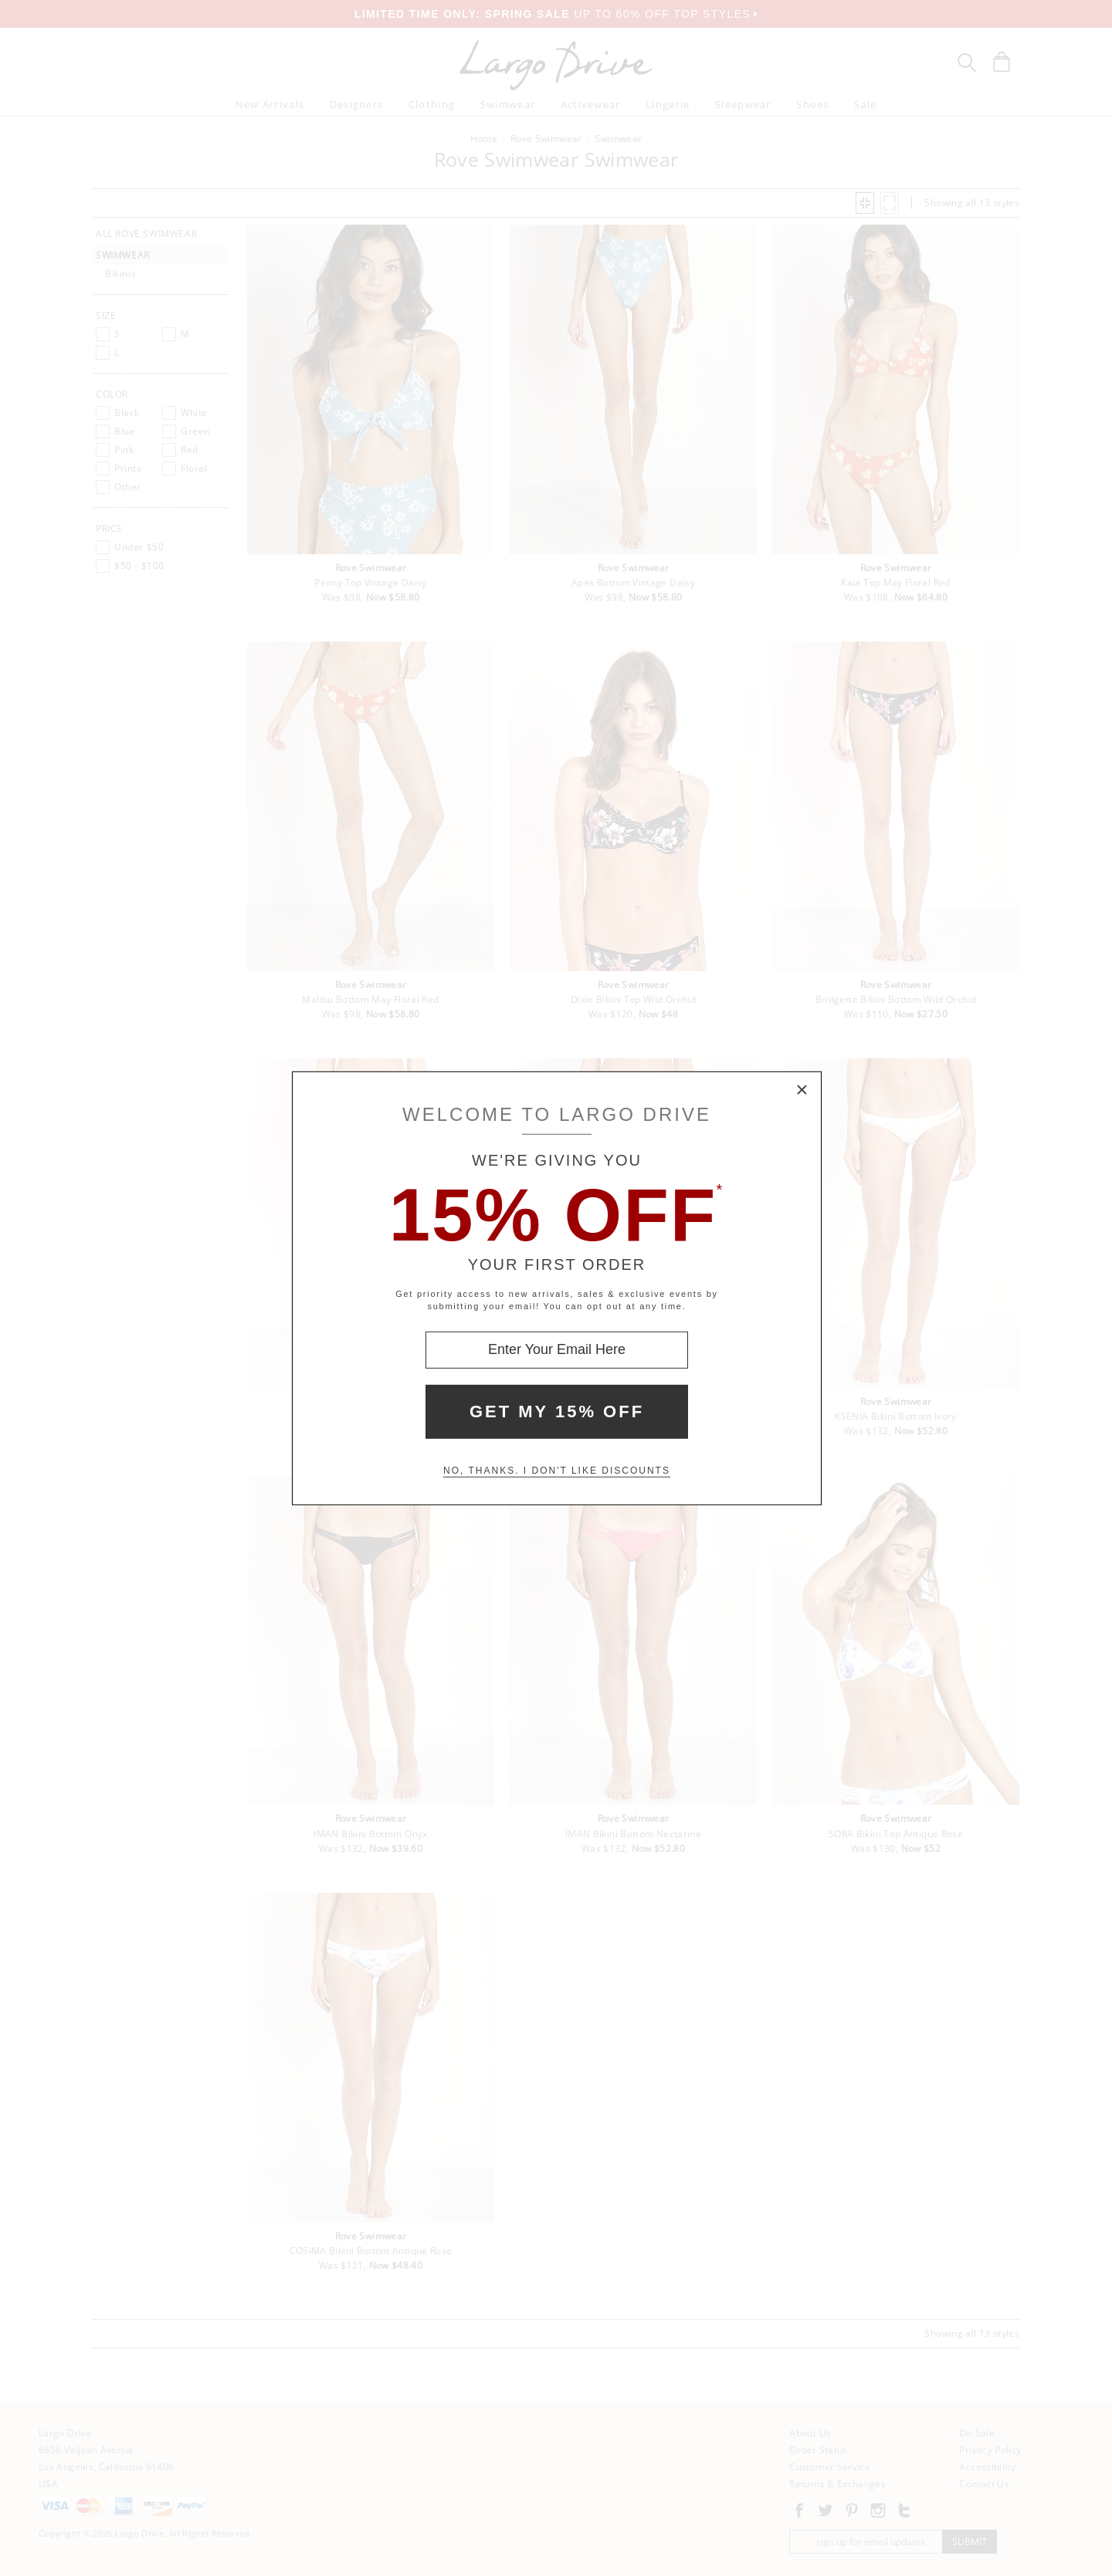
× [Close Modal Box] (802, 1090)
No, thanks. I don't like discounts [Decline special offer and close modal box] (556, 1470)
